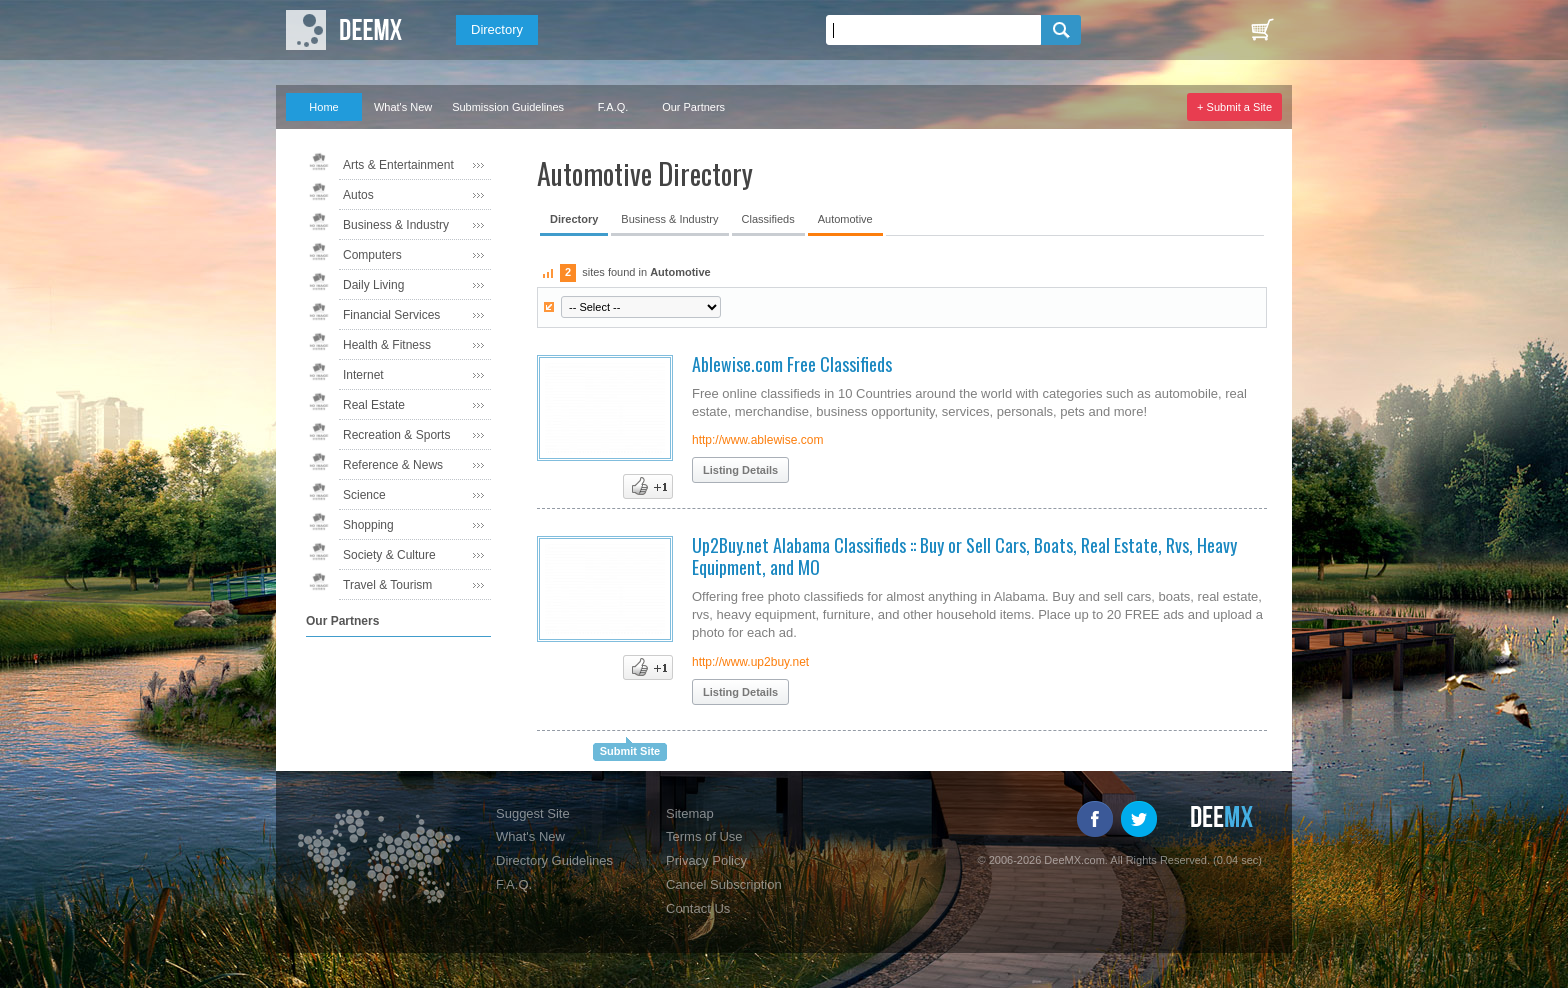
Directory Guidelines (554, 860)
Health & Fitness (387, 345)
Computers (372, 255)
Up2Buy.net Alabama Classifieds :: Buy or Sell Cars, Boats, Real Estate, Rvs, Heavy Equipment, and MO (964, 556)
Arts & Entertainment (398, 165)
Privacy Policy (706, 860)
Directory (497, 29)
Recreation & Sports (396, 435)
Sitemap (690, 813)
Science (364, 495)
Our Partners (693, 107)
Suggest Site (533, 813)
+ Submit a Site (1234, 107)
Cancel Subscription (724, 884)
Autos (358, 195)
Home (323, 107)
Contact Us (698, 908)
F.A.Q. (613, 107)
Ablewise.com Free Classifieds (792, 364)
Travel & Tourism (387, 585)
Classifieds (768, 219)
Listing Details (740, 470)
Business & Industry (396, 225)
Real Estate (374, 405)
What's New (403, 107)
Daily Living (373, 285)
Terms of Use (704, 836)
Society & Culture (389, 555)
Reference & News (393, 465)
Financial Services (391, 315)
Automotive (845, 219)
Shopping (368, 525)
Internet (363, 375)
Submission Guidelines (508, 107)
